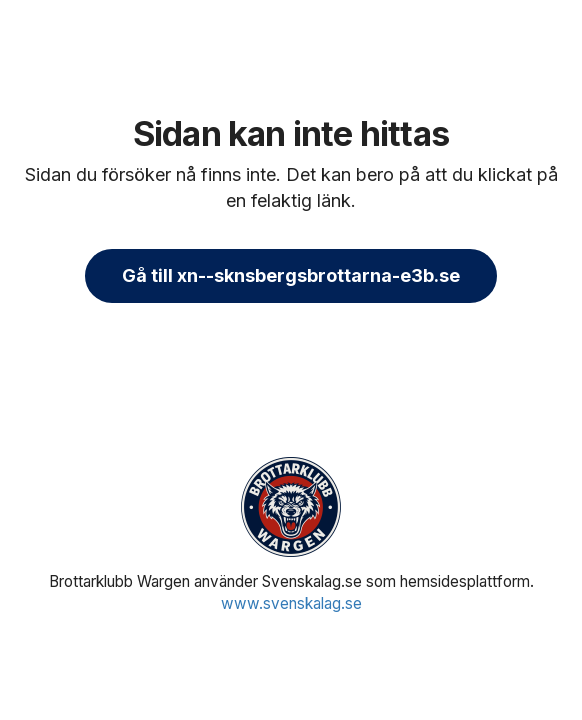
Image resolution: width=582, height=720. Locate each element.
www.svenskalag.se (291, 603)
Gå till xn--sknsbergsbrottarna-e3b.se (291, 275)
